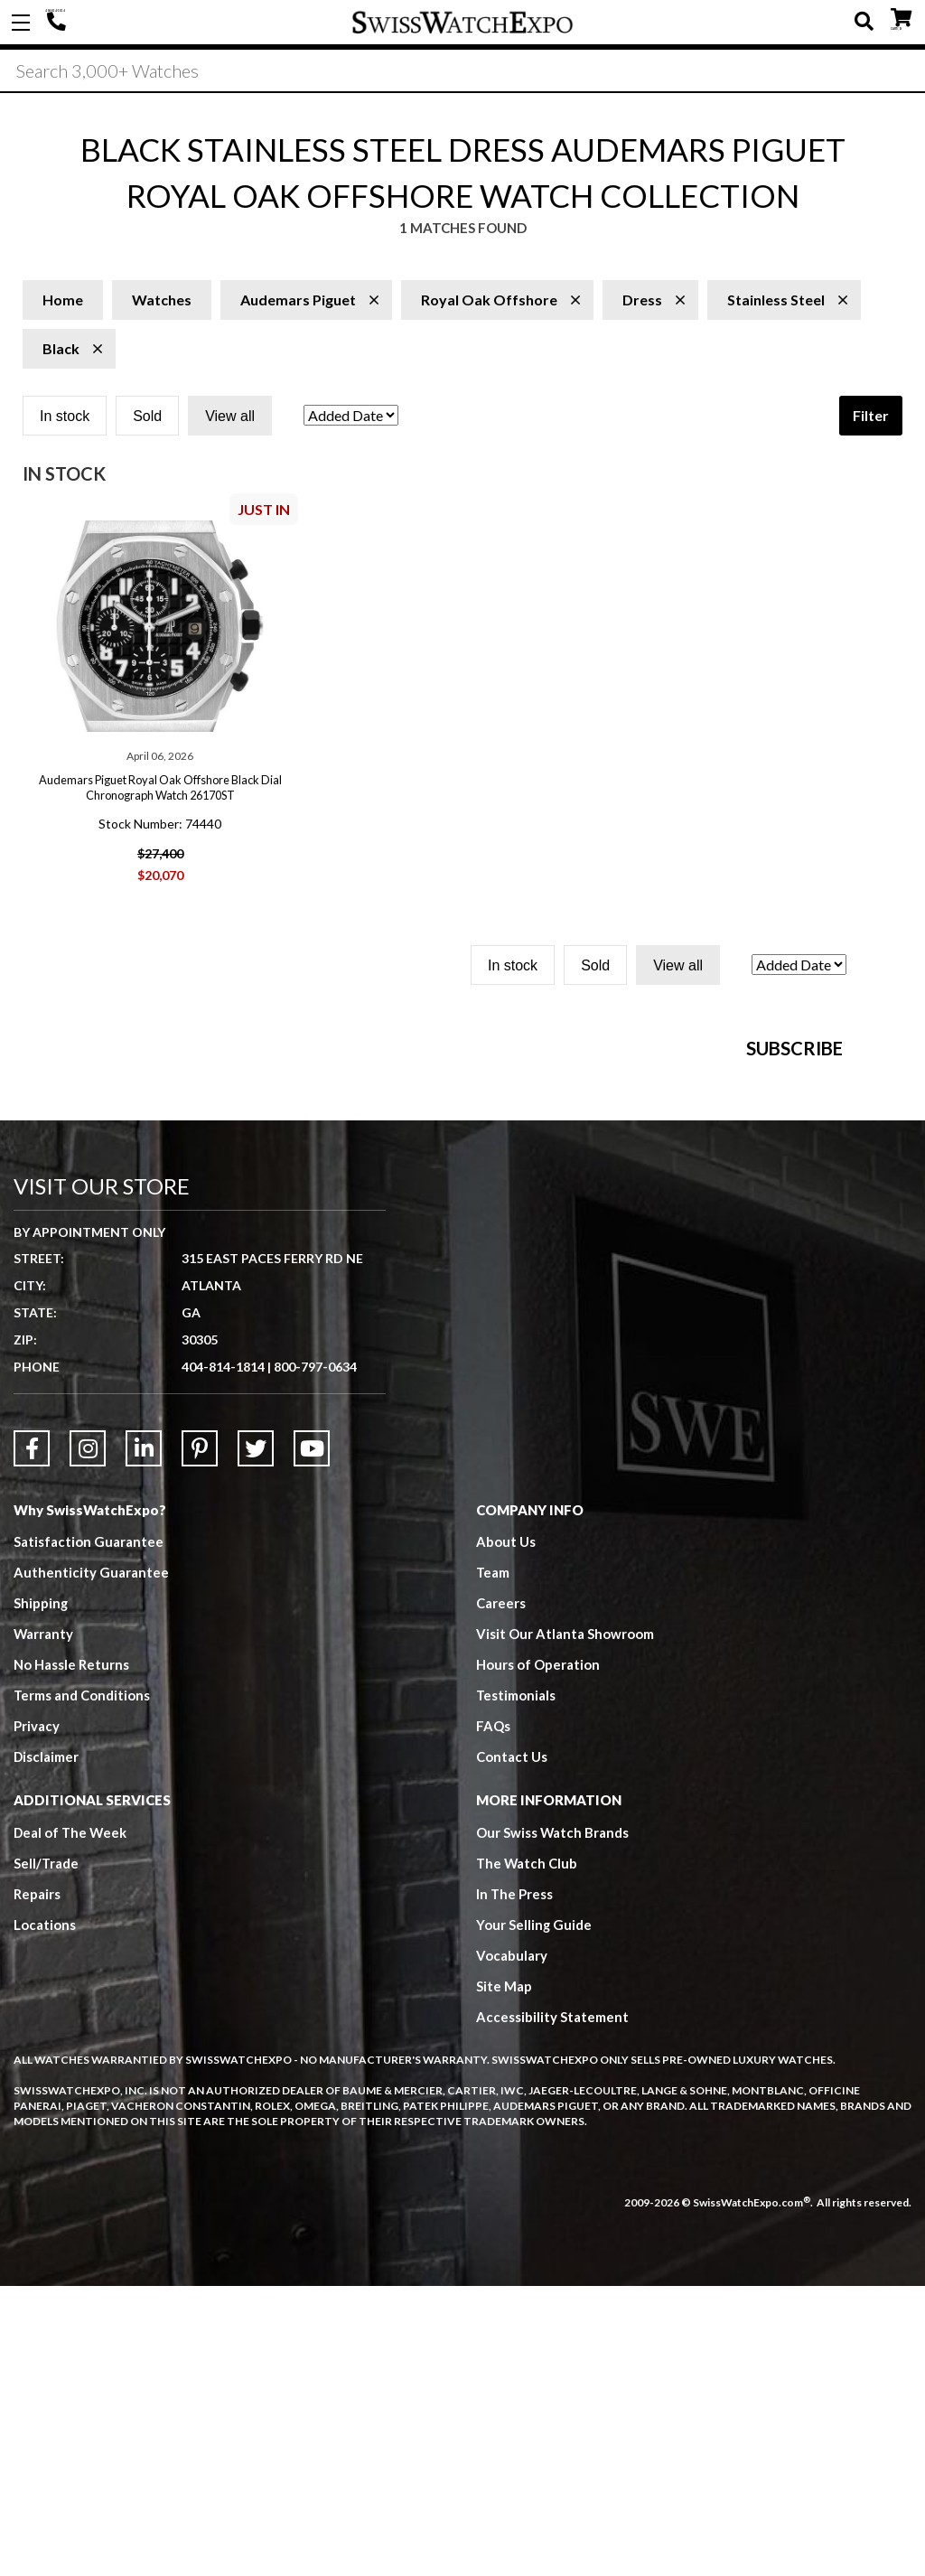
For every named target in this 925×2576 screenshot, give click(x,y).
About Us (506, 1832)
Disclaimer (46, 2047)
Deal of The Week (71, 2123)
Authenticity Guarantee (91, 1863)
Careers (501, 1894)
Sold (147, 418)
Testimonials (516, 1986)
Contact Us (511, 2047)
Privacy (37, 2017)
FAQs (493, 2017)
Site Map (504, 2277)
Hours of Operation (538, 1955)
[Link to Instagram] (88, 1738)
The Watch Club (527, 2154)
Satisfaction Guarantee (89, 1832)
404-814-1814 (58, 22)
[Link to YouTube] (312, 1738)
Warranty (44, 1924)
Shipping (41, 1894)
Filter (871, 417)
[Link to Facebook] (32, 1738)
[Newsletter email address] (587, 1266)
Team (493, 1863)
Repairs (37, 2185)
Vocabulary (511, 2246)
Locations (45, 2215)
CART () (901, 18)
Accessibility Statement (552, 2308)
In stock (64, 418)
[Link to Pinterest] (200, 1738)
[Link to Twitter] (256, 1738)
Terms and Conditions (82, 1986)
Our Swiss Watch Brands (553, 2123)
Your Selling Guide (534, 2215)
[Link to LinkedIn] (144, 1738)
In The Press (515, 2185)
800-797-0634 (315, 1656)
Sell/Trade (46, 2154)
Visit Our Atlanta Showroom (565, 1924)
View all (230, 418)
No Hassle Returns (71, 1955)
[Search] (462, 71)
